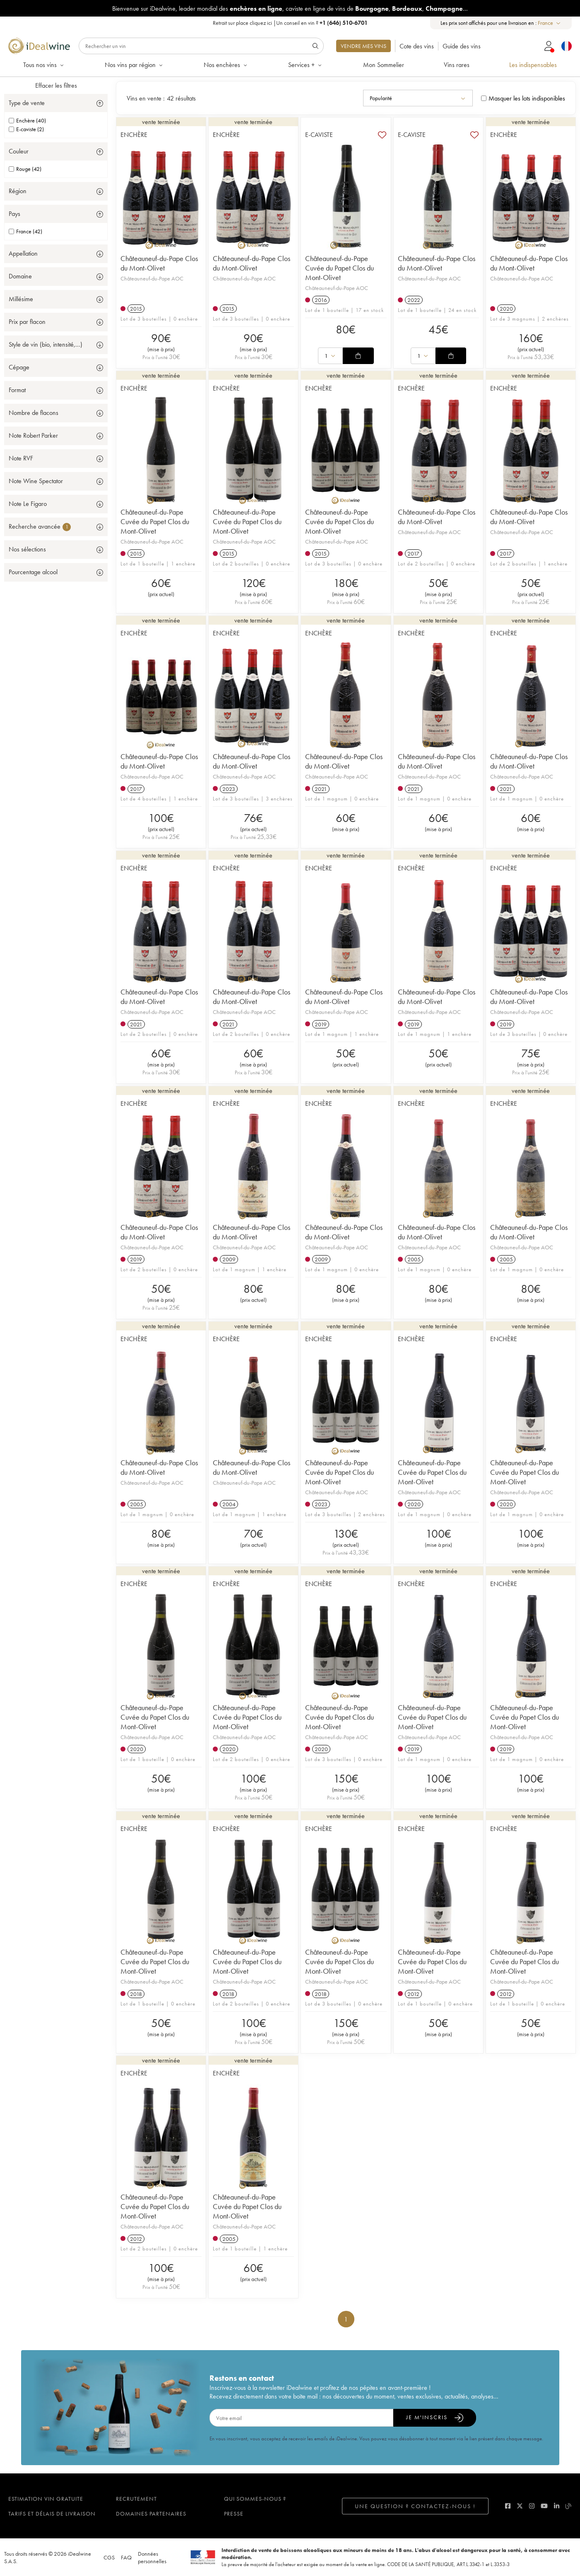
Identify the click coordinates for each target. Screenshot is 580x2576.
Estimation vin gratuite (45, 2498)
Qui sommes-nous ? (255, 2498)
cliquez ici (261, 22)
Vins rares (456, 64)
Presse (233, 2513)
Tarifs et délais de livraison (52, 2513)
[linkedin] (556, 2506)
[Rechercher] (201, 46)
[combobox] (549, 23)
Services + (305, 64)
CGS (109, 2557)
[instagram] (531, 2506)
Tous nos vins (44, 64)
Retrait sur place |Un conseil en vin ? (290, 22)
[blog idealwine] (569, 2506)
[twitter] (520, 2506)
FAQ (126, 2557)
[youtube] (544, 2506)
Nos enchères (226, 64)
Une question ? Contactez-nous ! (415, 2506)
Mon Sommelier (383, 64)
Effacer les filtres (56, 85)
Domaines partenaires (151, 2513)
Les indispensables (533, 64)
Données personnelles (152, 2557)
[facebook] (507, 2506)
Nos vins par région (134, 64)
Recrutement (136, 2498)
